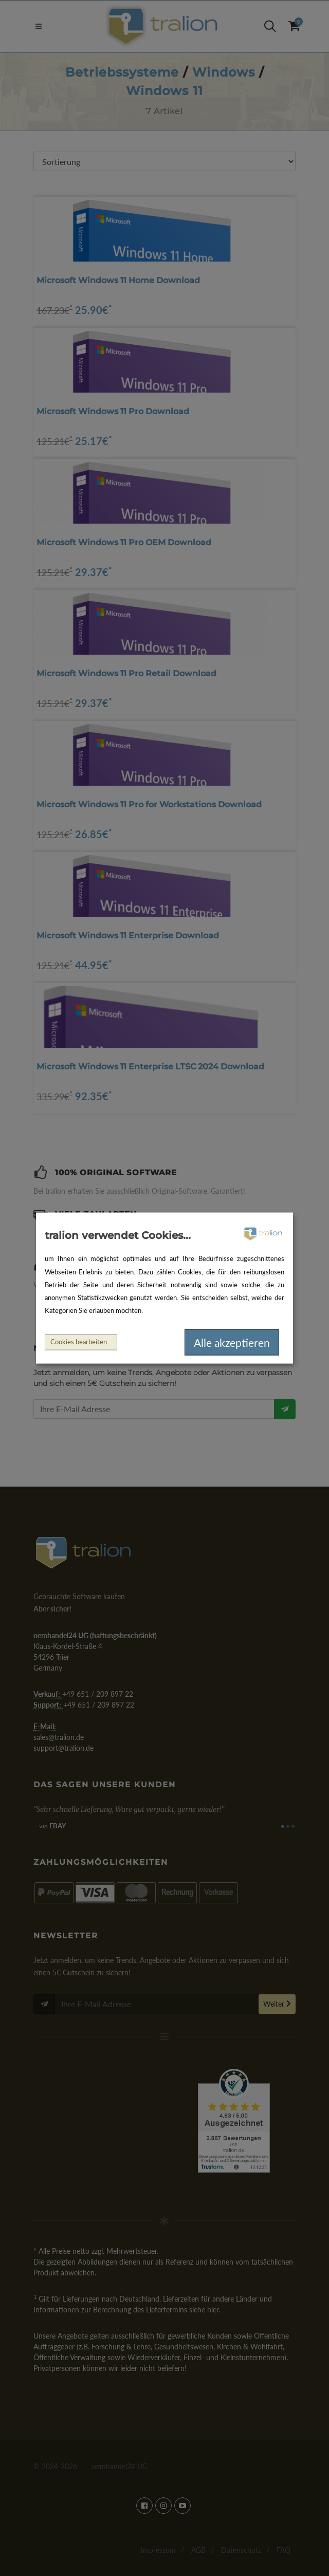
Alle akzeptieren (232, 1342)
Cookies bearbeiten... (81, 1342)
